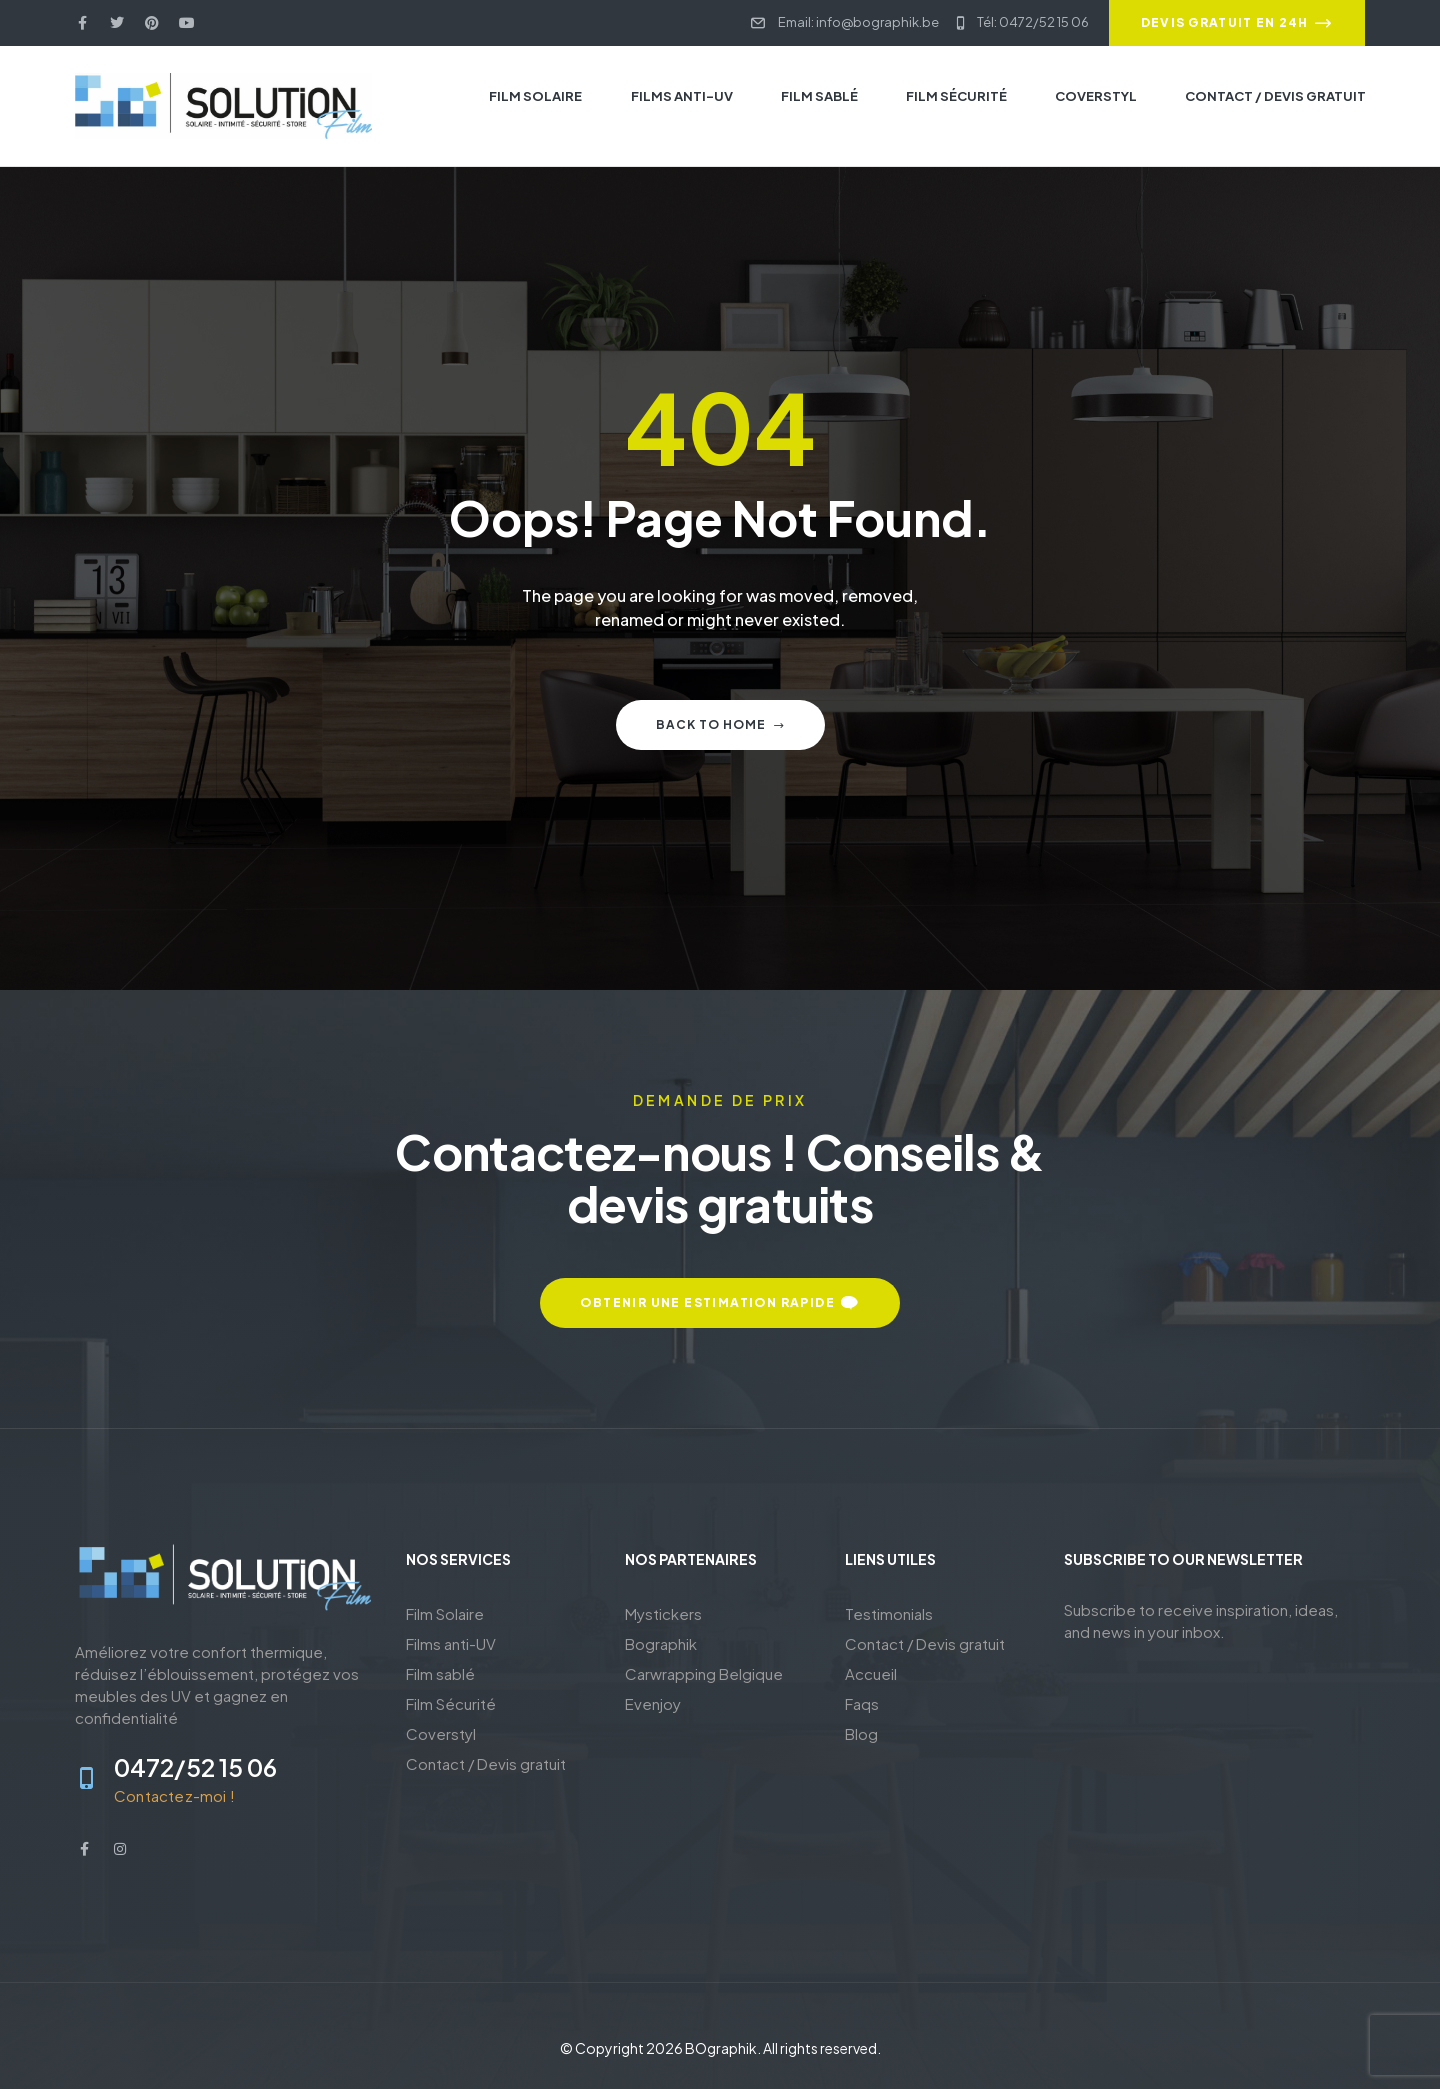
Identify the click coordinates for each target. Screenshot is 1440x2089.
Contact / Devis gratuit (486, 1763)
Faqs (862, 1703)
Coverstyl (441, 1733)
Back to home (720, 724)
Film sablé (440, 1673)
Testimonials (889, 1613)
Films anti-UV (451, 1643)
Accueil (871, 1673)
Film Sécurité (451, 1703)
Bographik (661, 1643)
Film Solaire (445, 1613)
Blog (861, 1733)
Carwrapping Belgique (704, 1673)
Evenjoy (653, 1703)
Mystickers (663, 1613)
